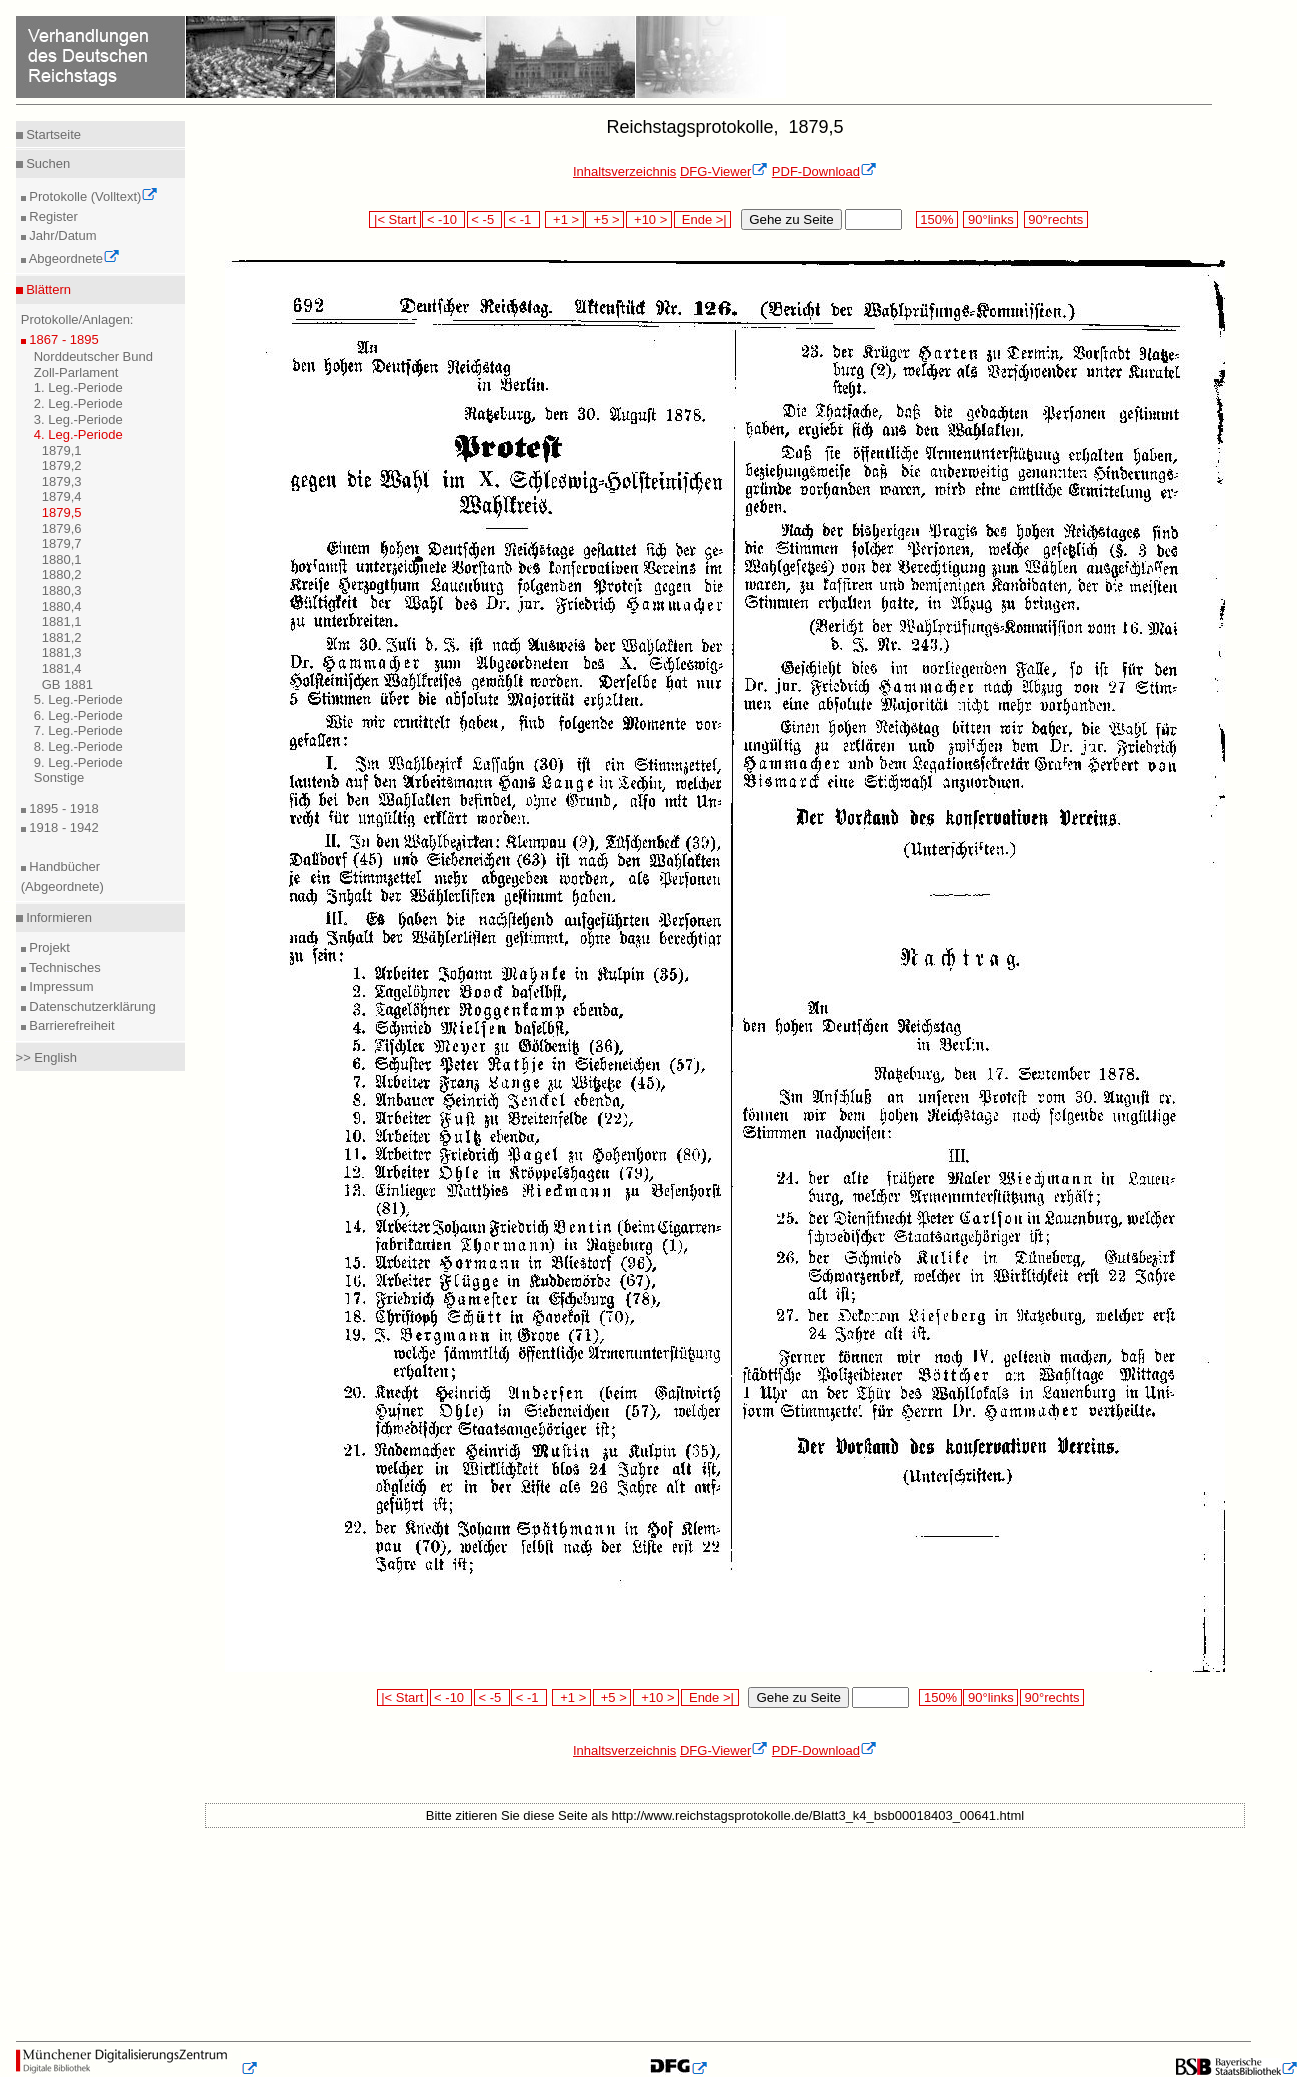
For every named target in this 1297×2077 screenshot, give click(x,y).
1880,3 (62, 590)
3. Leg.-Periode (78, 419)
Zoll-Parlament (76, 372)
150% (937, 219)
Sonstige (59, 777)
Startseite (52, 134)
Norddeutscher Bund (93, 356)
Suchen (47, 163)
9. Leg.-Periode (78, 762)
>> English (46, 1057)
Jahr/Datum (61, 235)
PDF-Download (824, 171)
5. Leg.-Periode (78, 699)
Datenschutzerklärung (91, 1006)
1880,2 (62, 574)
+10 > (649, 219)
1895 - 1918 (62, 808)
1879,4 (62, 496)
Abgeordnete (73, 258)
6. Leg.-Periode (78, 715)
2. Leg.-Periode (78, 403)
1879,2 (62, 465)
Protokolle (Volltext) (92, 196)
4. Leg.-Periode (78, 434)
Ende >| (703, 219)
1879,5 (62, 512)
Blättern (47, 289)
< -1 (522, 219)
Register (52, 216)
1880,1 (62, 559)
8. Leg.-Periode (78, 746)
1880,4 (62, 606)
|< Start (394, 219)
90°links (990, 219)
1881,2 (62, 637)
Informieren (57, 917)
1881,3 (62, 652)
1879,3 (62, 481)
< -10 (443, 219)
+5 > (604, 219)
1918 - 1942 (62, 827)
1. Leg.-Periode (78, 387)
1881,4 (62, 668)
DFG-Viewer (724, 171)
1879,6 (62, 528)
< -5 (485, 219)
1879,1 (62, 450)
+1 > (564, 219)
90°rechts (1056, 219)
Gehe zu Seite (791, 219)
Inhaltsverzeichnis (624, 171)
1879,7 (62, 543)
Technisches (63, 967)
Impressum (60, 986)
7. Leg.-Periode (78, 730)
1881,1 (62, 621)
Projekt (48, 947)
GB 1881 (67, 684)
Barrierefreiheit (70, 1025)
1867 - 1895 (62, 339)
